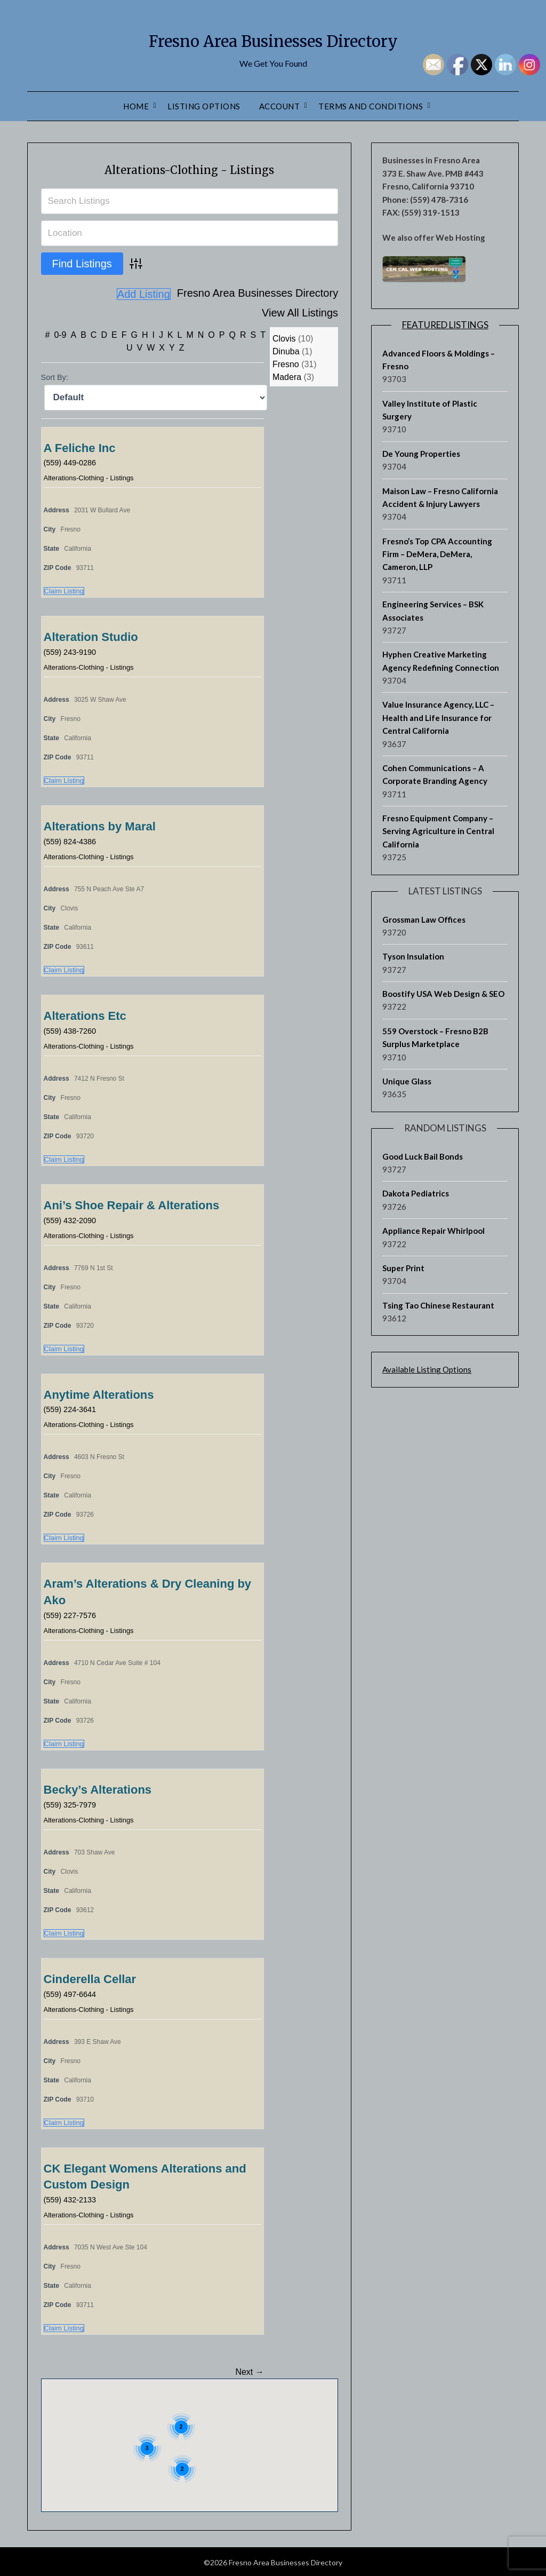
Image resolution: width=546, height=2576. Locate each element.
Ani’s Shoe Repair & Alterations (132, 1203)
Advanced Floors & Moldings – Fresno (438, 359)
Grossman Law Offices (423, 919)
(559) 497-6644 (73, 1991)
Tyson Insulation (413, 956)
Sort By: (54, 375)
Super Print (403, 1268)
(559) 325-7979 (73, 1802)
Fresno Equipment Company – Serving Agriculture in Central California (438, 831)
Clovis (284, 336)
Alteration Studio (91, 634)
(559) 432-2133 (73, 2197)
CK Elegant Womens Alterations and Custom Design (145, 2175)
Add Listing (311, 313)
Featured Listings (445, 324)
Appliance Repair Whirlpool (433, 1230)
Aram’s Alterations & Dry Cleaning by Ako (148, 1590)
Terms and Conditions (370, 106)
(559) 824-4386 (73, 839)
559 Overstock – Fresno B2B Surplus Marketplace (435, 1037)
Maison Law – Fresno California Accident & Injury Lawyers (440, 497)
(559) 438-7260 (73, 1028)
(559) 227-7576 (73, 1613)
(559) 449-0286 (73, 460)
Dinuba (286, 349)
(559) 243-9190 (73, 649)
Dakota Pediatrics (415, 1193)
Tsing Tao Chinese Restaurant (438, 1305)
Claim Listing (64, 589)
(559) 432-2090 (73, 1218)
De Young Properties (421, 453)
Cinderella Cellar (90, 1977)
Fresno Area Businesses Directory (273, 38)
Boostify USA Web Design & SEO (443, 993)
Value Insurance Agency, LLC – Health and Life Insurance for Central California (438, 717)
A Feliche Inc (80, 446)
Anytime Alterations (99, 1392)
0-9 (60, 332)
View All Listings (300, 294)
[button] (230, 2415)
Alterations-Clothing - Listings (189, 168)
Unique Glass (406, 1081)
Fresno (285, 362)
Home (136, 106)
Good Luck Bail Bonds (422, 1156)
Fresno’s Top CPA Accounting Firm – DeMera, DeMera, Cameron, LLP (437, 554)
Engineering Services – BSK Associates (433, 610)
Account (279, 106)
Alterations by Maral (100, 824)
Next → (249, 2369)
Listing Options (203, 106)
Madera (286, 374)
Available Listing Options (426, 1369)
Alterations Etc (85, 1013)
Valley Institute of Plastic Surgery (429, 410)
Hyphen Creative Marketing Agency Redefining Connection (440, 660)
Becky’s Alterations (98, 1787)
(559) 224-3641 (73, 1407)
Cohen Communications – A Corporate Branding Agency (434, 774)
